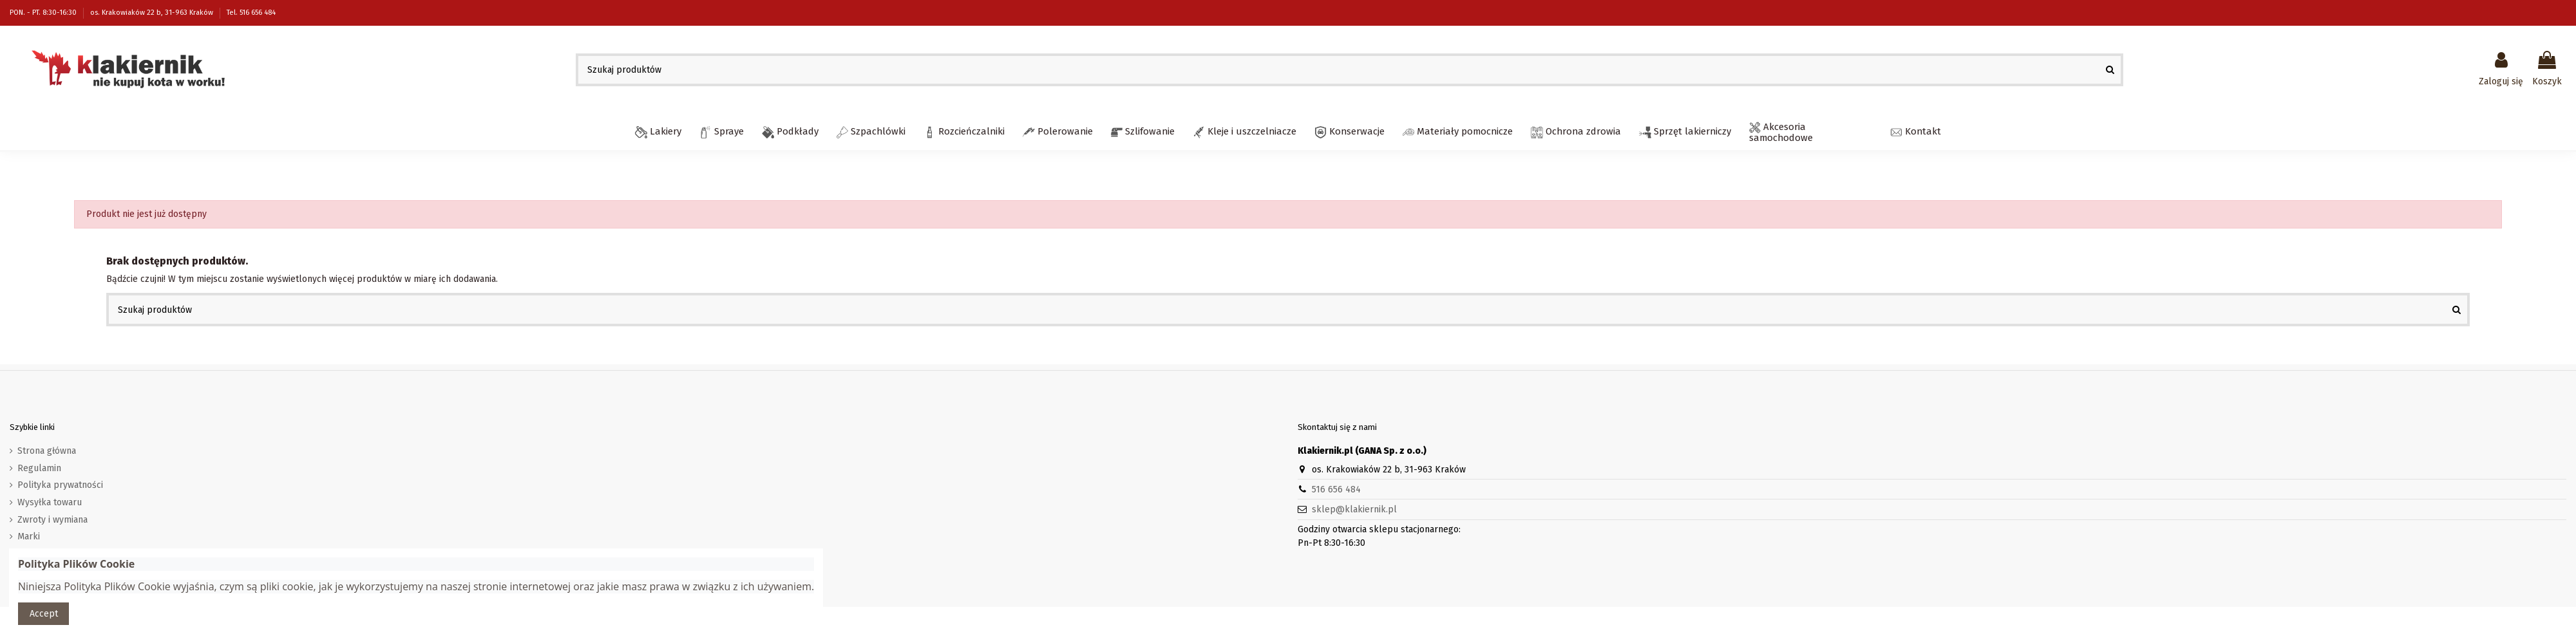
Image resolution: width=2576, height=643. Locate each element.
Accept (44, 613)
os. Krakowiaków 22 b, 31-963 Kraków (152, 12)
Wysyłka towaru (49, 502)
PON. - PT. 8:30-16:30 (44, 12)
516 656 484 (1336, 489)
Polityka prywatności (60, 485)
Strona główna (46, 450)
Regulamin (39, 468)
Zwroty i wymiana (52, 519)
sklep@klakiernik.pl (1354, 509)
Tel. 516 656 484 (251, 12)
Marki (28, 536)
